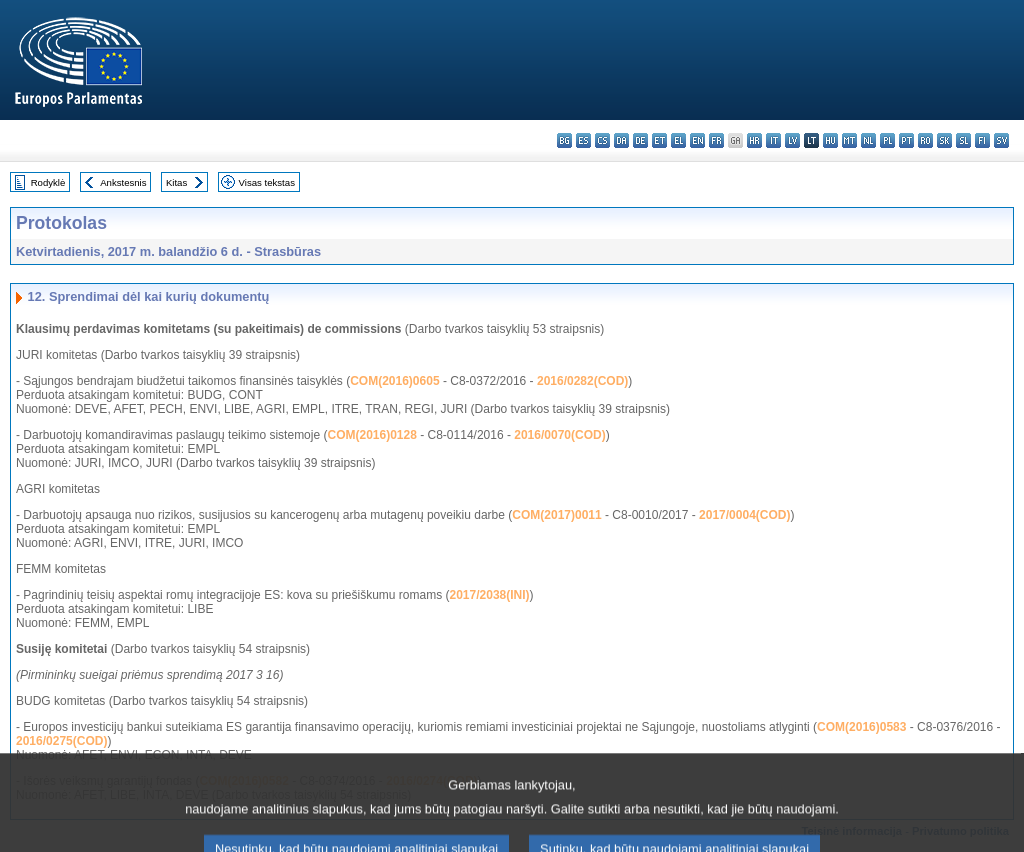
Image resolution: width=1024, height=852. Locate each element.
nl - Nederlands (868, 140)
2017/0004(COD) (744, 515)
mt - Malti (849, 140)
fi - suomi (982, 140)
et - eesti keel (659, 140)
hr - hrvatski (754, 140)
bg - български (564, 140)
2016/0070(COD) (559, 435)
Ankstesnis (123, 182)
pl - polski (887, 140)
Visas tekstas (267, 182)
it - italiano (773, 140)
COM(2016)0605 (394, 381)
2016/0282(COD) (582, 381)
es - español (583, 140)
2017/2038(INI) (490, 595)
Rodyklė (48, 182)
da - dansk (621, 140)
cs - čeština (602, 140)
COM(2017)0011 (556, 515)
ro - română (925, 140)
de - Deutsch (640, 140)
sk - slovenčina (944, 140)
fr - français (716, 140)
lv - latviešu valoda (792, 140)
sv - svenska (1001, 140)
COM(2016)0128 (371, 435)
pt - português (906, 140)
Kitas (176, 182)
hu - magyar (830, 140)
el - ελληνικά (678, 140)
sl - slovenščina (963, 140)
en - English (697, 140)
